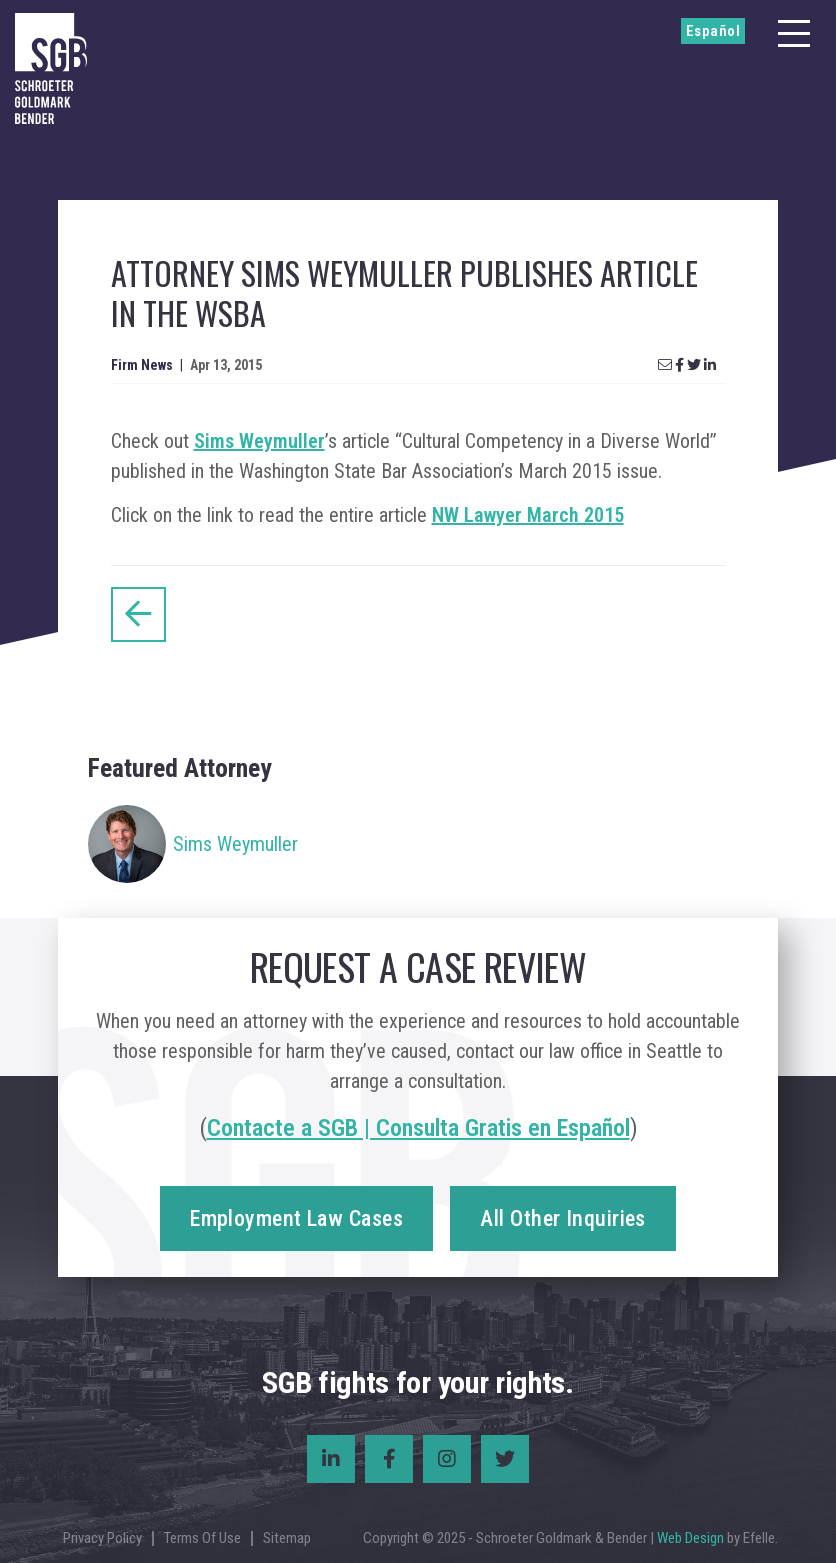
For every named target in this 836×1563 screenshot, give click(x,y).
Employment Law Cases (296, 1218)
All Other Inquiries (562, 1218)
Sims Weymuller (259, 441)
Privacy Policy (102, 1538)
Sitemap (287, 1538)
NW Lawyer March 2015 (528, 515)
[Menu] (794, 33)
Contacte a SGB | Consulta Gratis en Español (418, 1128)
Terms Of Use (202, 1538)
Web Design (690, 1538)
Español (713, 31)
